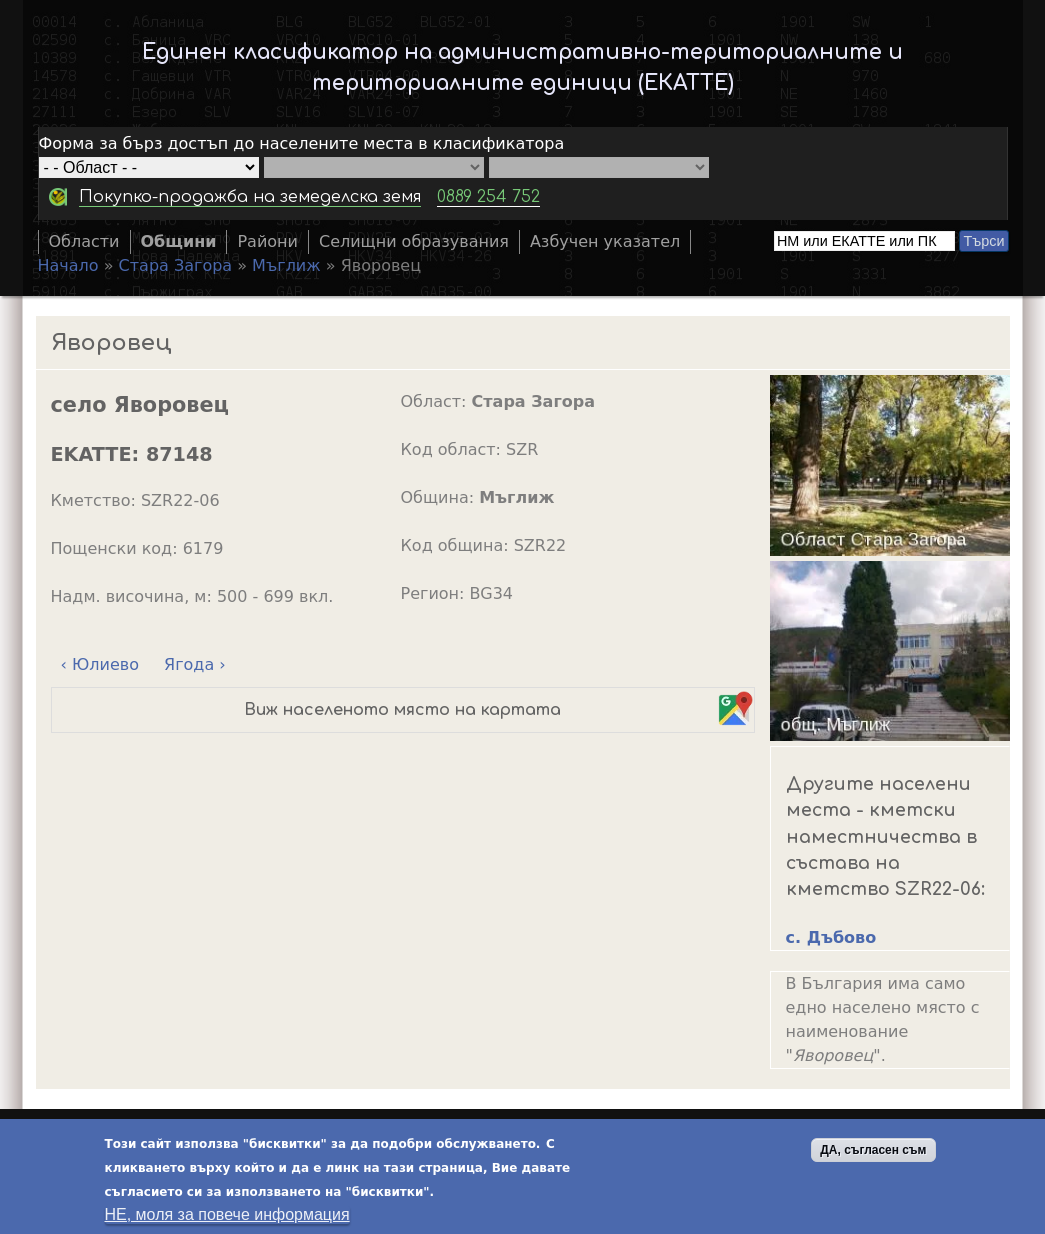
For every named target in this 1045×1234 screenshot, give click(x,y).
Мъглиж (286, 265)
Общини (179, 241)
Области (84, 241)
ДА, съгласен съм (873, 1151)
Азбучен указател (605, 241)
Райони (267, 241)
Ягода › (195, 664)
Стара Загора (176, 265)
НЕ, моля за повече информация (227, 1215)
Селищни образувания (414, 241)
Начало (68, 265)
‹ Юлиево (100, 664)
